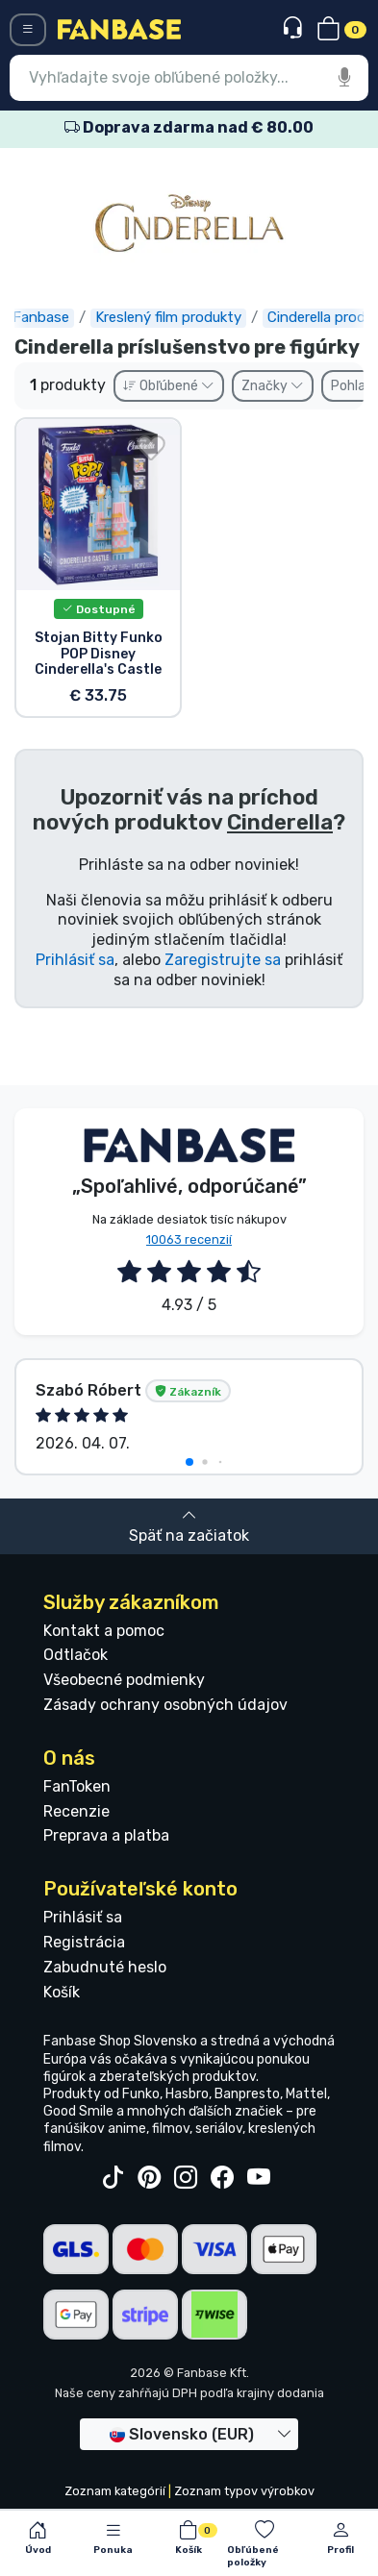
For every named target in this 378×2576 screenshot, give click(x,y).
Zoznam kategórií (114, 2491)
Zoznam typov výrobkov (244, 2491)
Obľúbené (168, 386)
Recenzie (76, 1811)
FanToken (77, 1786)
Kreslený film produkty (170, 317)
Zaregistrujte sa (222, 960)
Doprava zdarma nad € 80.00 (189, 127)
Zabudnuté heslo (104, 1967)
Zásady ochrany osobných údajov (165, 1705)
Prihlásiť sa (75, 960)
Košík (61, 1992)
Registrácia (84, 1942)
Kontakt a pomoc (103, 1631)
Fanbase (42, 317)
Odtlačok (75, 1655)
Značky (272, 386)
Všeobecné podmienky (124, 1680)
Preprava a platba (106, 1835)
